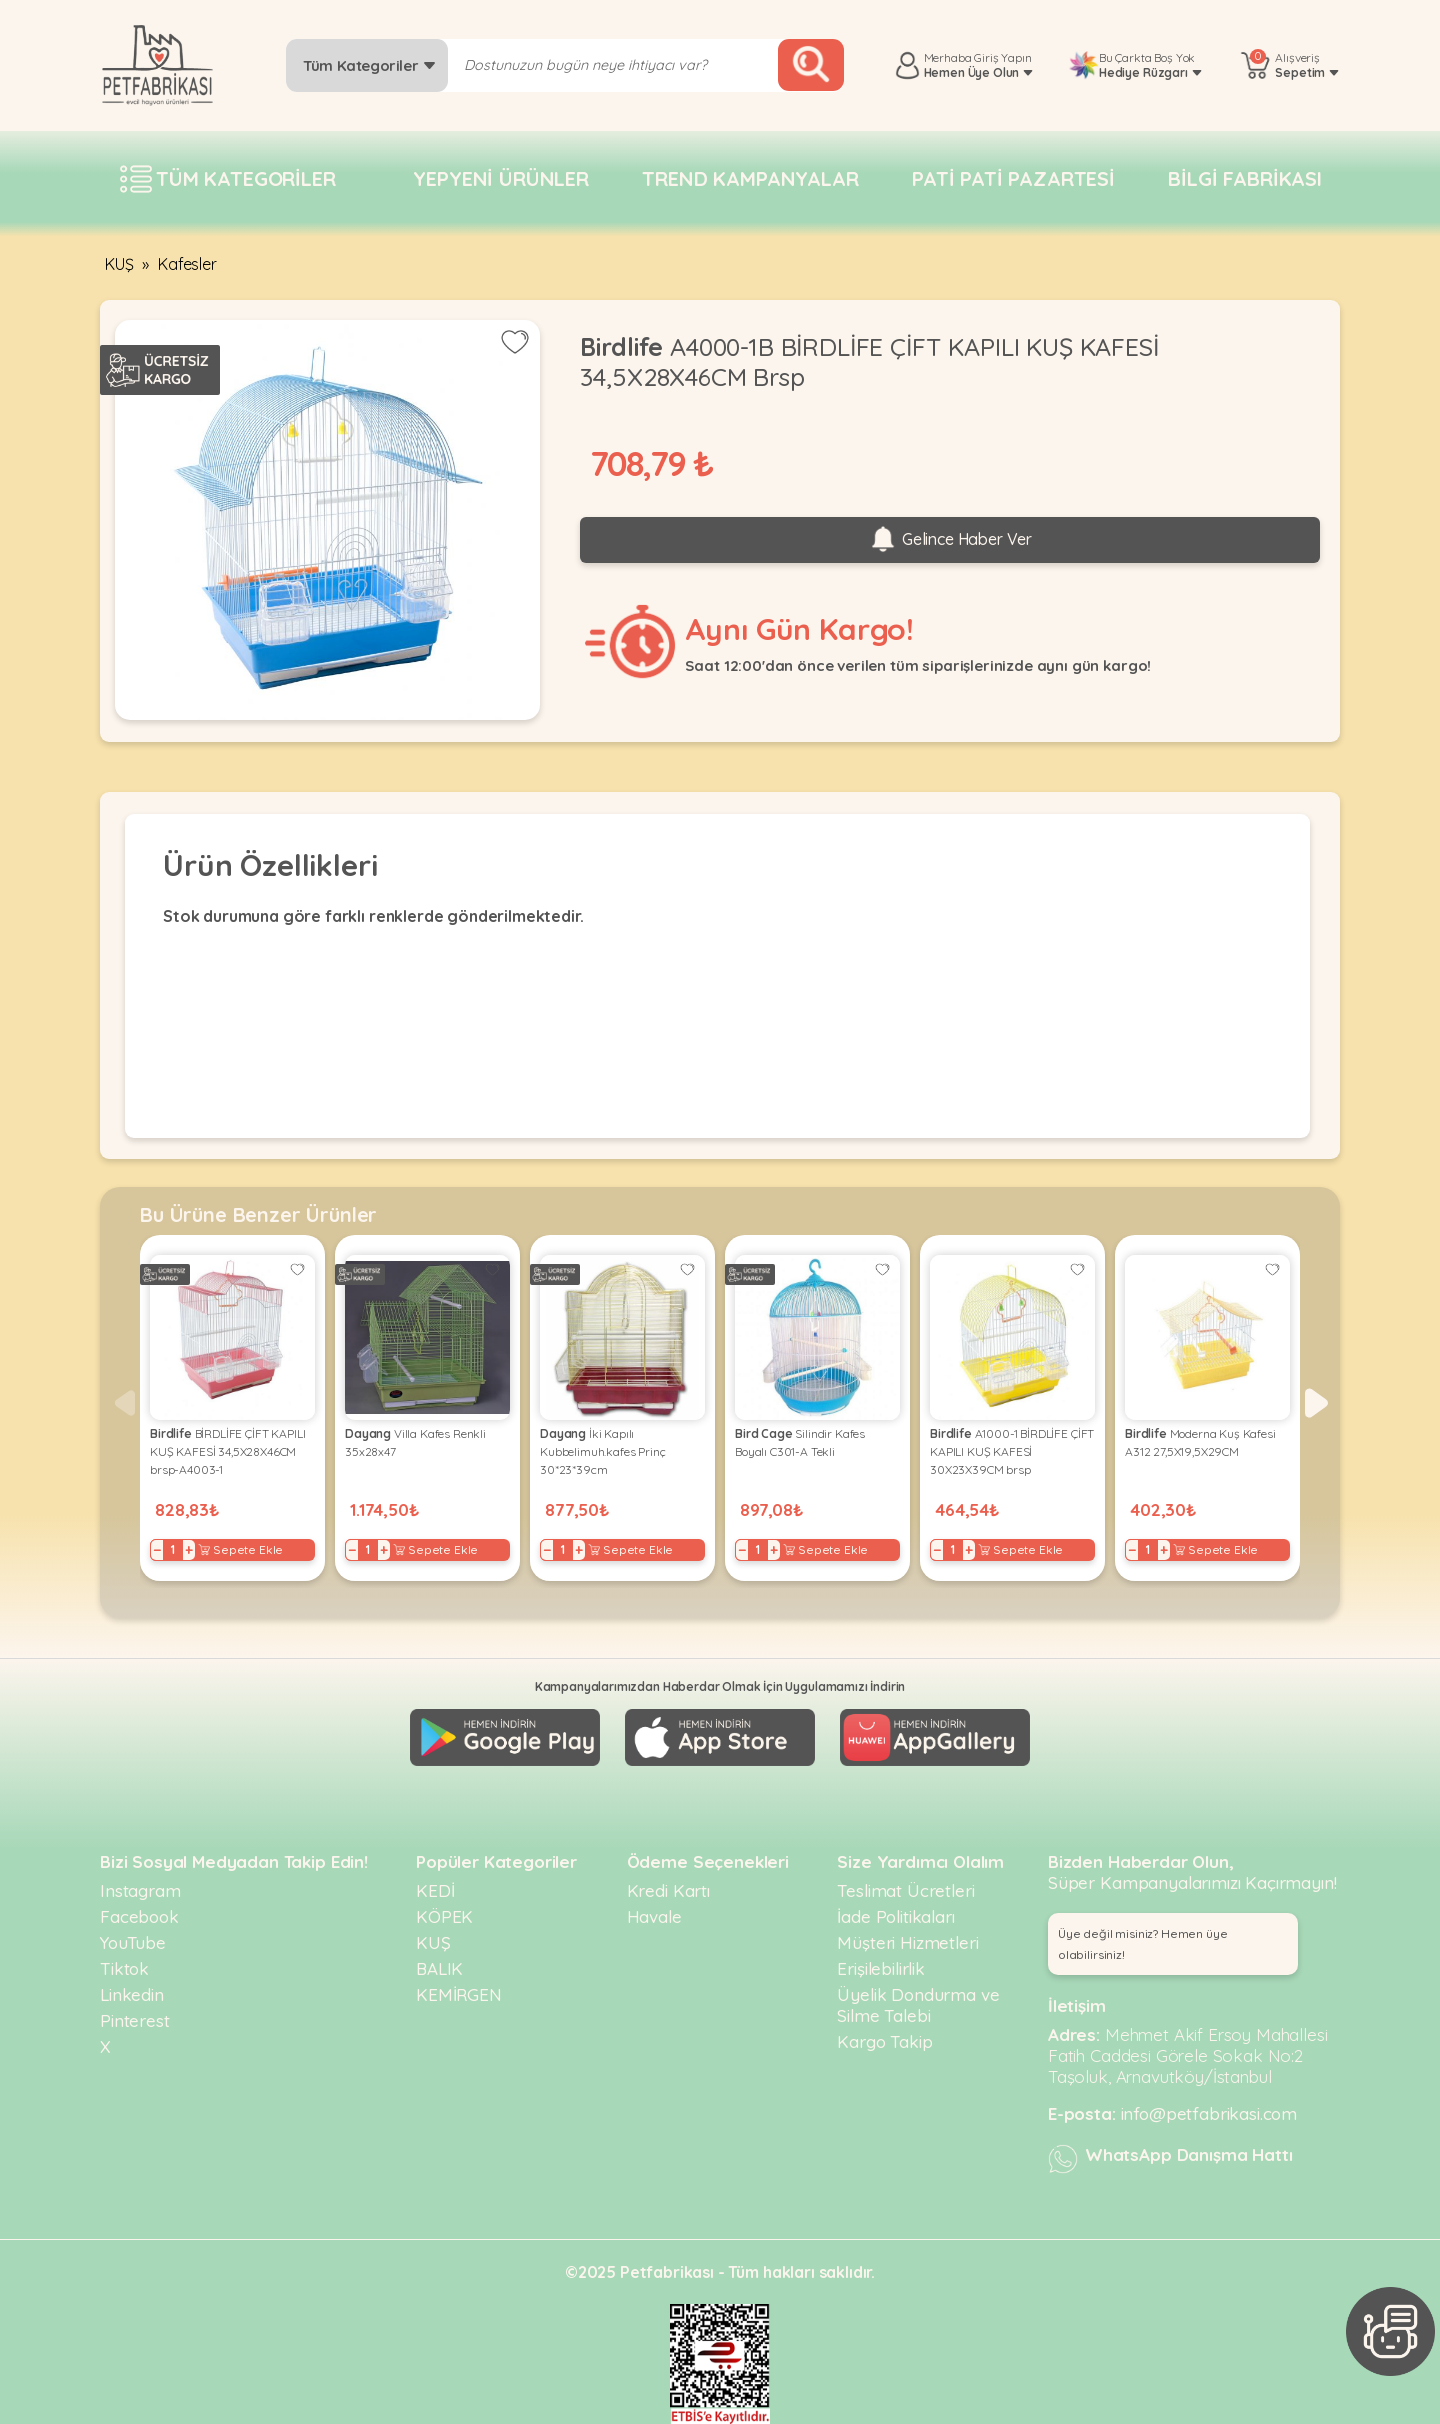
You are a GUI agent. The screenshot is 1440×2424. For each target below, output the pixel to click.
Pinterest (135, 2020)
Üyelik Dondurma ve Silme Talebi (918, 2005)
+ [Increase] (189, 1550)
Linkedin (132, 1994)
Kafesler (187, 264)
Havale (654, 1916)
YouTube (133, 1942)
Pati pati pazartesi (1013, 178)
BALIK (439, 1968)
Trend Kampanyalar (750, 178)
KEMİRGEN (459, 1994)
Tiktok (124, 1968)
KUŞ (119, 264)
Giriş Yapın (1002, 57)
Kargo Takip (884, 2041)
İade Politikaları (895, 1916)
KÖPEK (444, 1916)
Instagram (140, 1890)
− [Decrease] (157, 1550)
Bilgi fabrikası (1245, 178)
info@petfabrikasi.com (1209, 2113)
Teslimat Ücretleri (905, 1890)
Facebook (139, 1916)
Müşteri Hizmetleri (907, 1942)
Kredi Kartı (668, 1890)
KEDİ (435, 1890)
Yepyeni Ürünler (501, 178)
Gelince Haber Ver (950, 540)
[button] (1316, 1403)
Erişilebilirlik (881, 1968)
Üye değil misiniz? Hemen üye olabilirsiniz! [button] (1143, 1944)
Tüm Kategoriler (369, 65)
